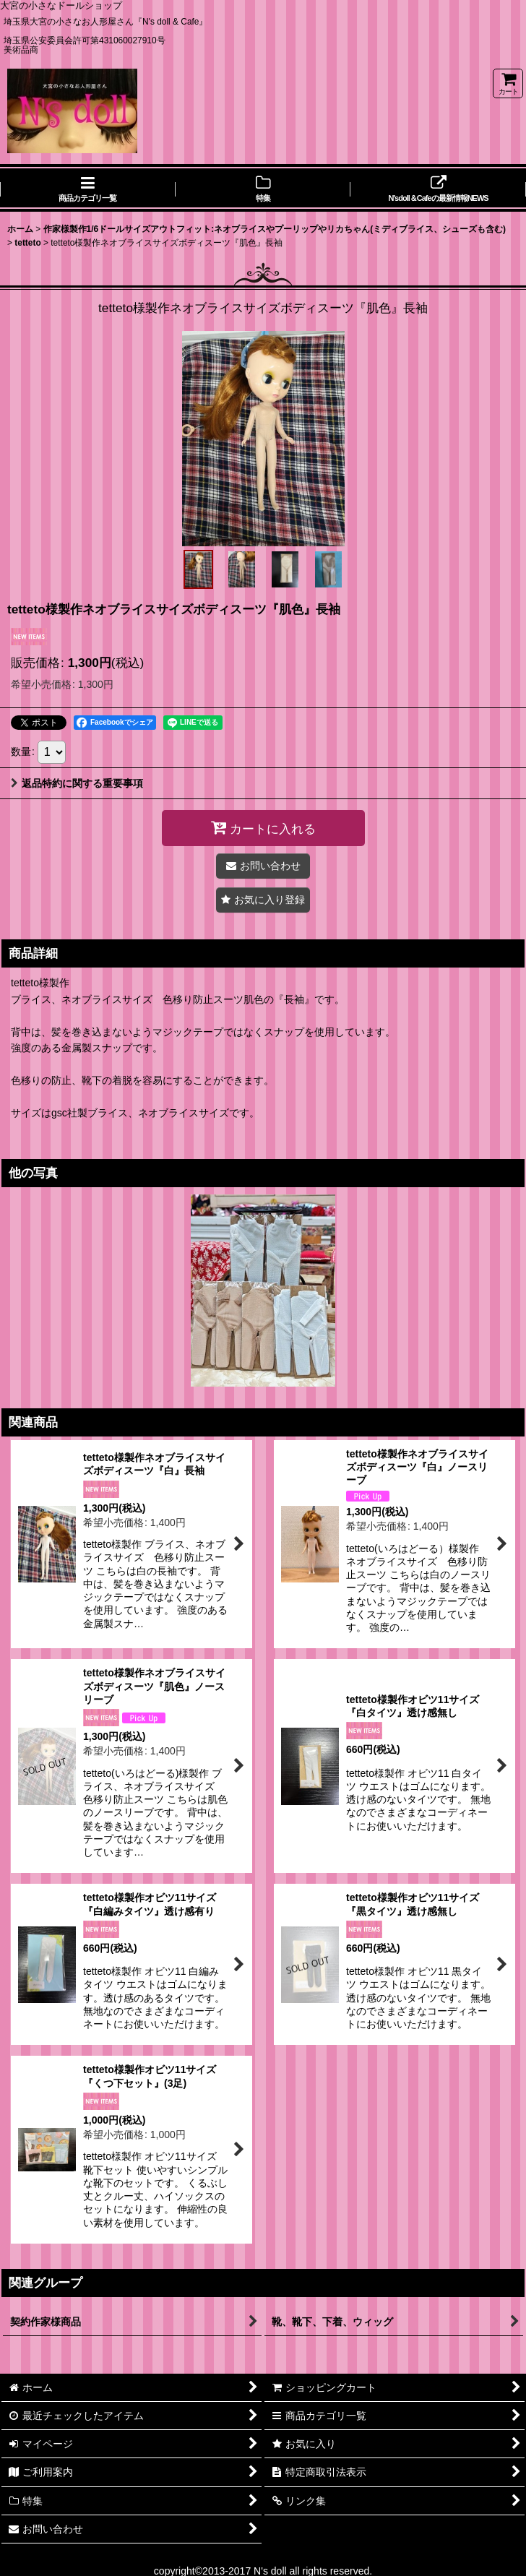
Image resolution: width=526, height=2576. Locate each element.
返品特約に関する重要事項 (77, 783)
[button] (198, 569)
